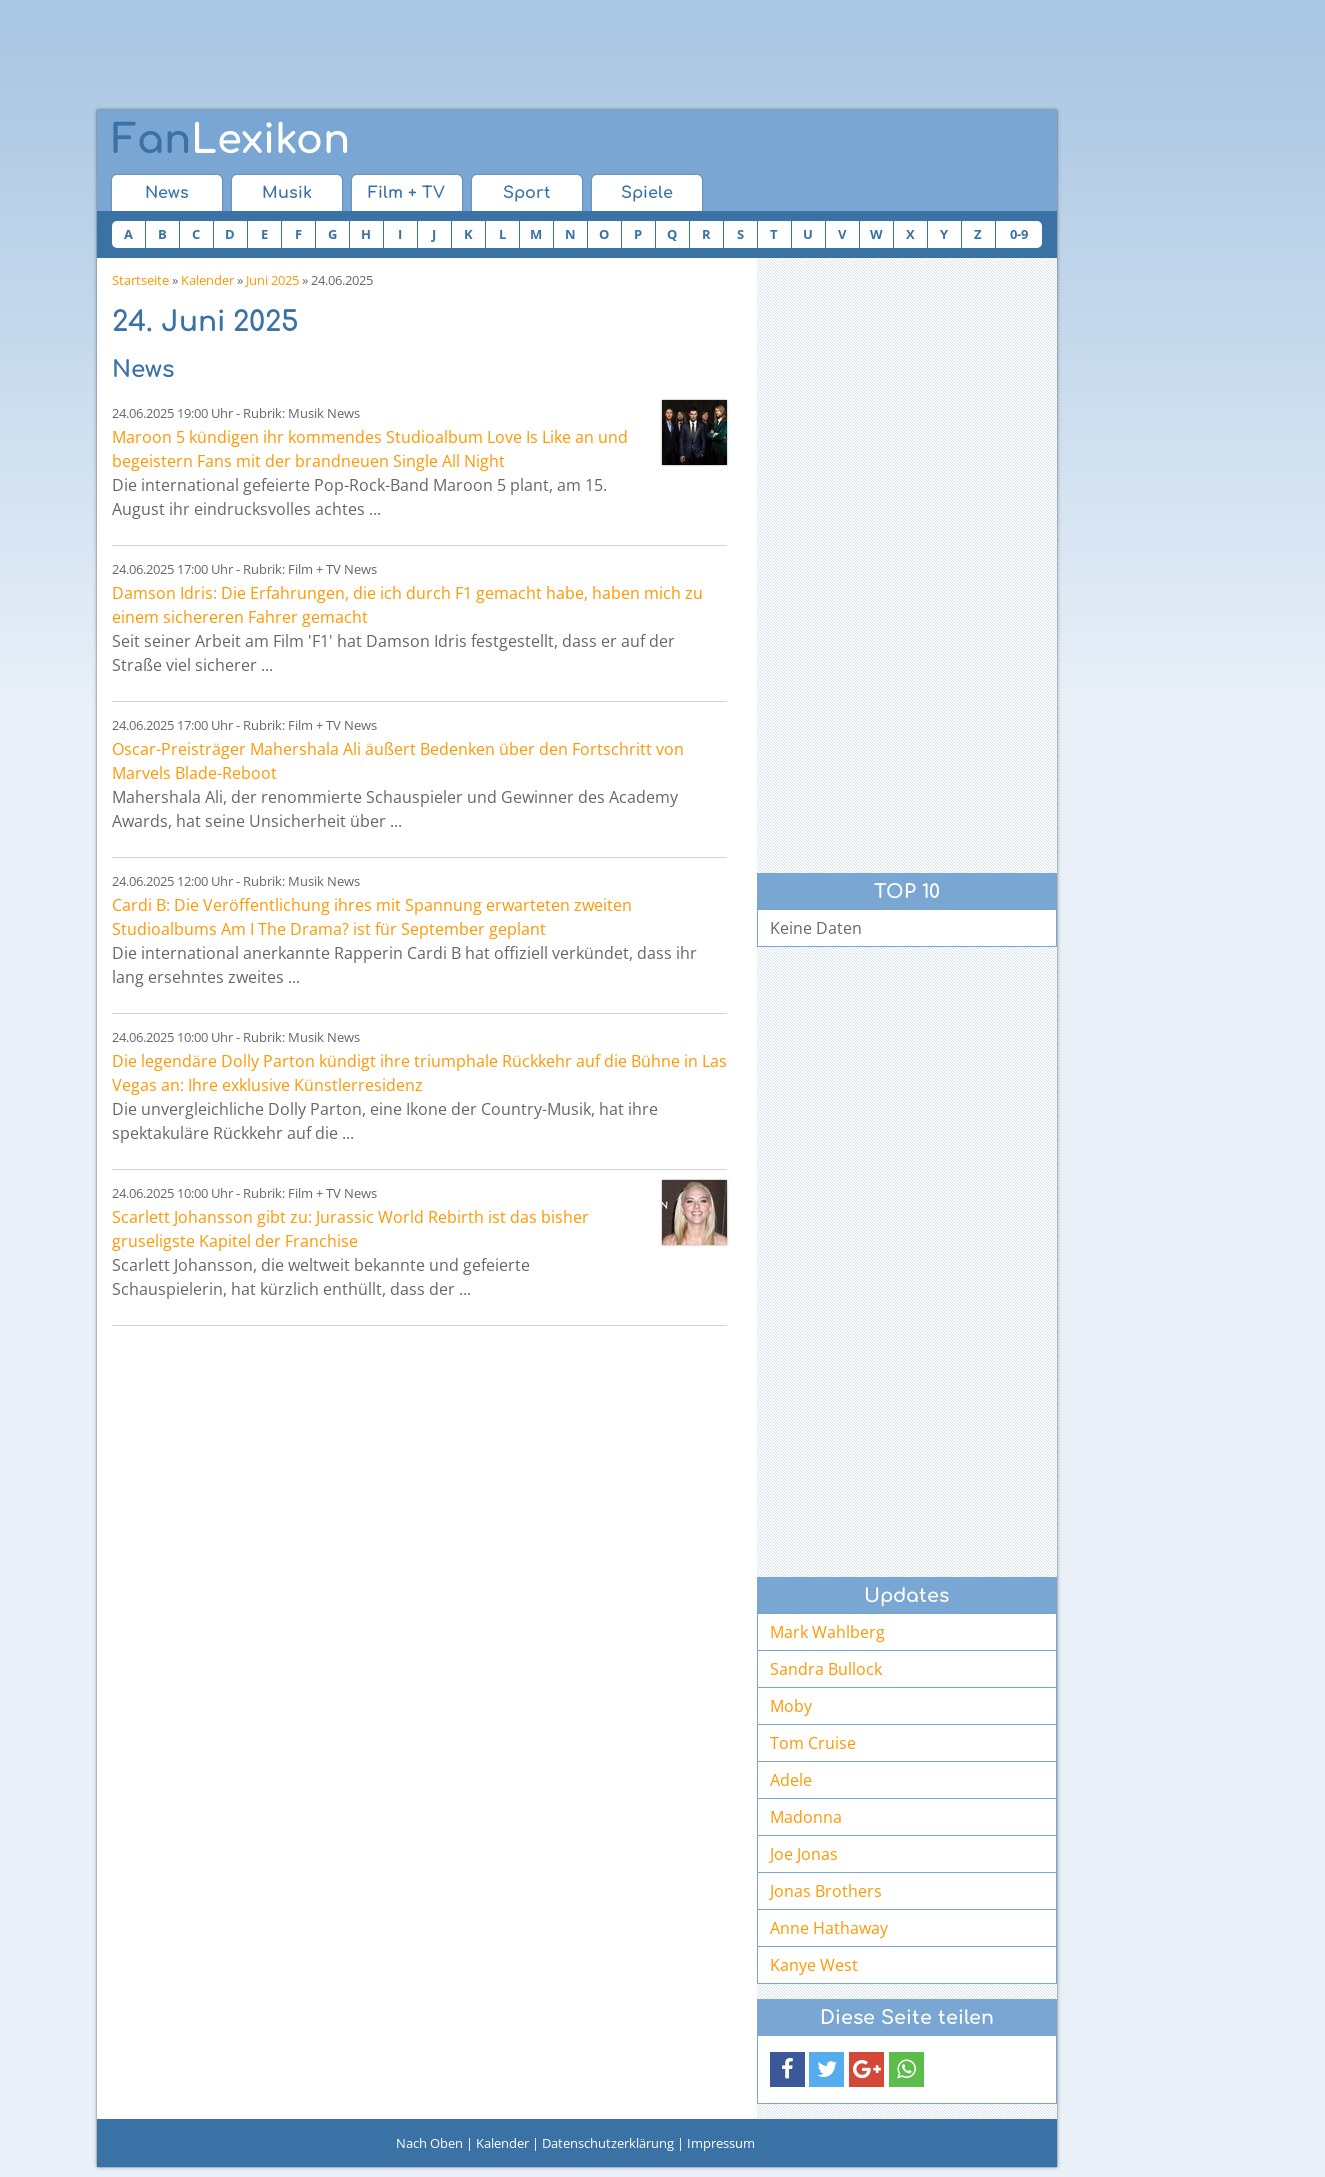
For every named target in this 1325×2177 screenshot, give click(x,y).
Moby (791, 1706)
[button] (787, 2069)
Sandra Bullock (826, 1669)
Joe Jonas (804, 1854)
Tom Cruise (813, 1743)
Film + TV (406, 193)
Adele (791, 1780)
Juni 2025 (272, 280)
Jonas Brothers (826, 1891)
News (167, 193)
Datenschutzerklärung (608, 2143)
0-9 (1019, 234)
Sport (526, 193)
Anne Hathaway (829, 1928)
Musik (287, 193)
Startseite (140, 280)
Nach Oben (429, 2143)
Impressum (721, 2143)
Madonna (806, 1817)
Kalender (207, 280)
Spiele (647, 193)
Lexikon (231, 140)
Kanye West (814, 1965)
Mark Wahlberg (827, 1632)
